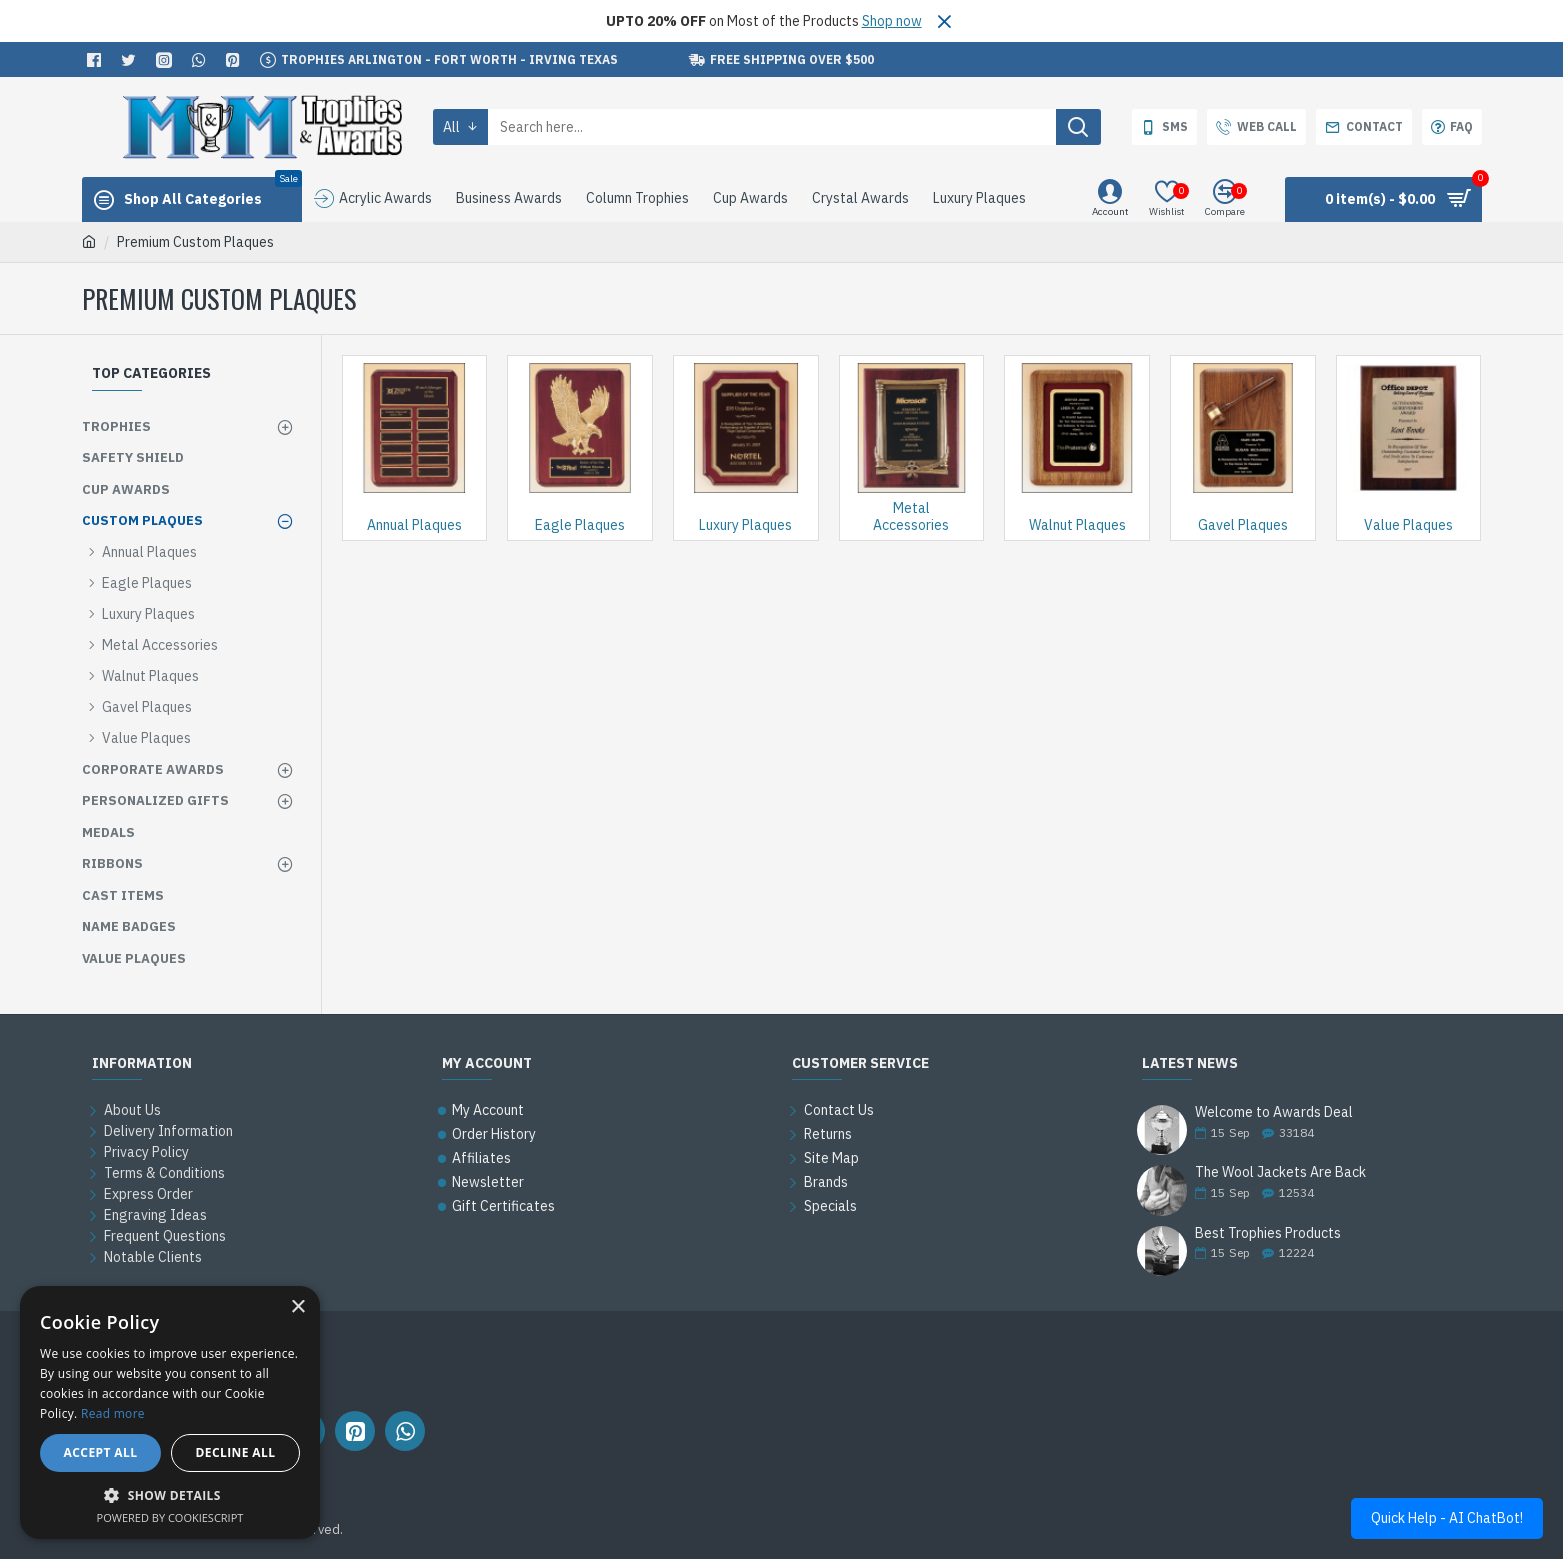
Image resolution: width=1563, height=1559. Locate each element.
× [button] (297, 1307)
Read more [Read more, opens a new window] (113, 1413)
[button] (170, 1495)
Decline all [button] (236, 1452)
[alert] (170, 1412)
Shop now (892, 21)
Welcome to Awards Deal (1274, 1112)
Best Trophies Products (1268, 1233)
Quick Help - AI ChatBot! (1447, 1518)
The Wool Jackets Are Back (1280, 1172)
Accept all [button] (101, 1452)
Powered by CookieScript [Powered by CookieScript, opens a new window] (170, 1517)
